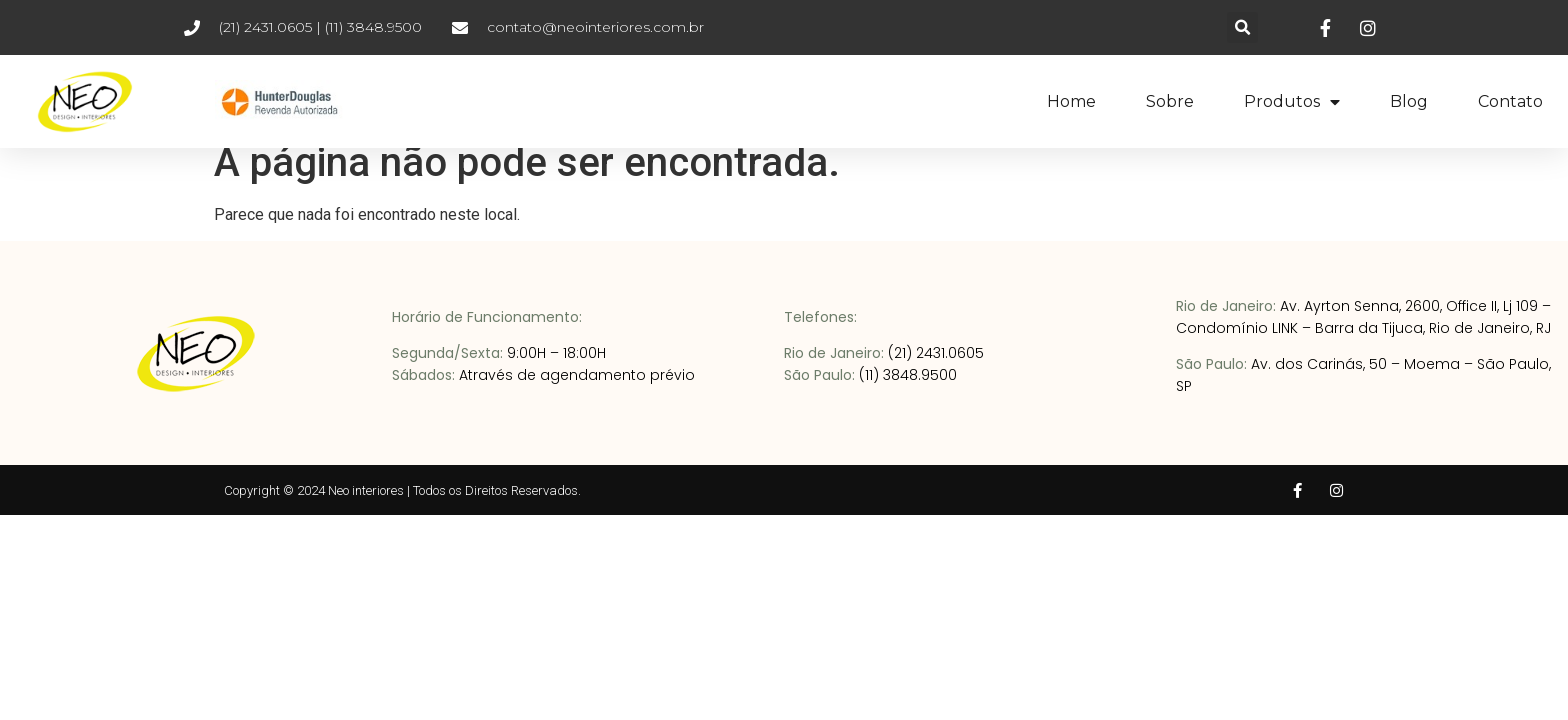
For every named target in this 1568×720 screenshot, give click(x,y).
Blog (1409, 101)
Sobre (1170, 101)
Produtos (1292, 102)
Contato (1510, 101)
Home (1071, 101)
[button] (1242, 27)
